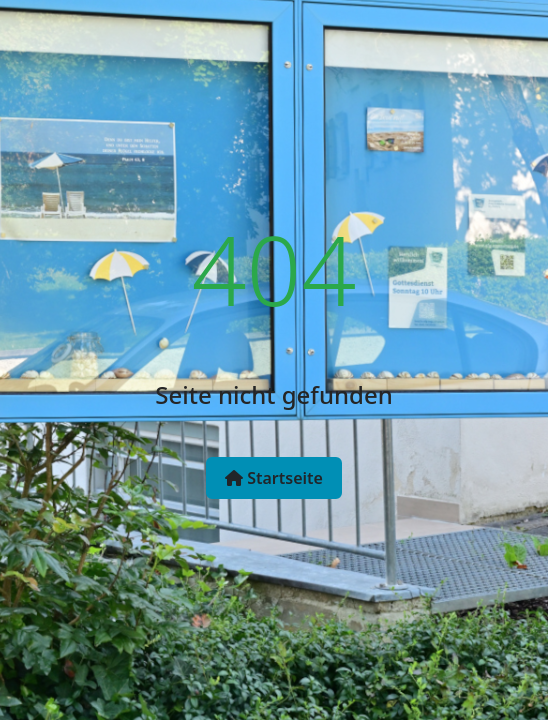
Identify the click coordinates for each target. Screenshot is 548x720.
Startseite (274, 478)
